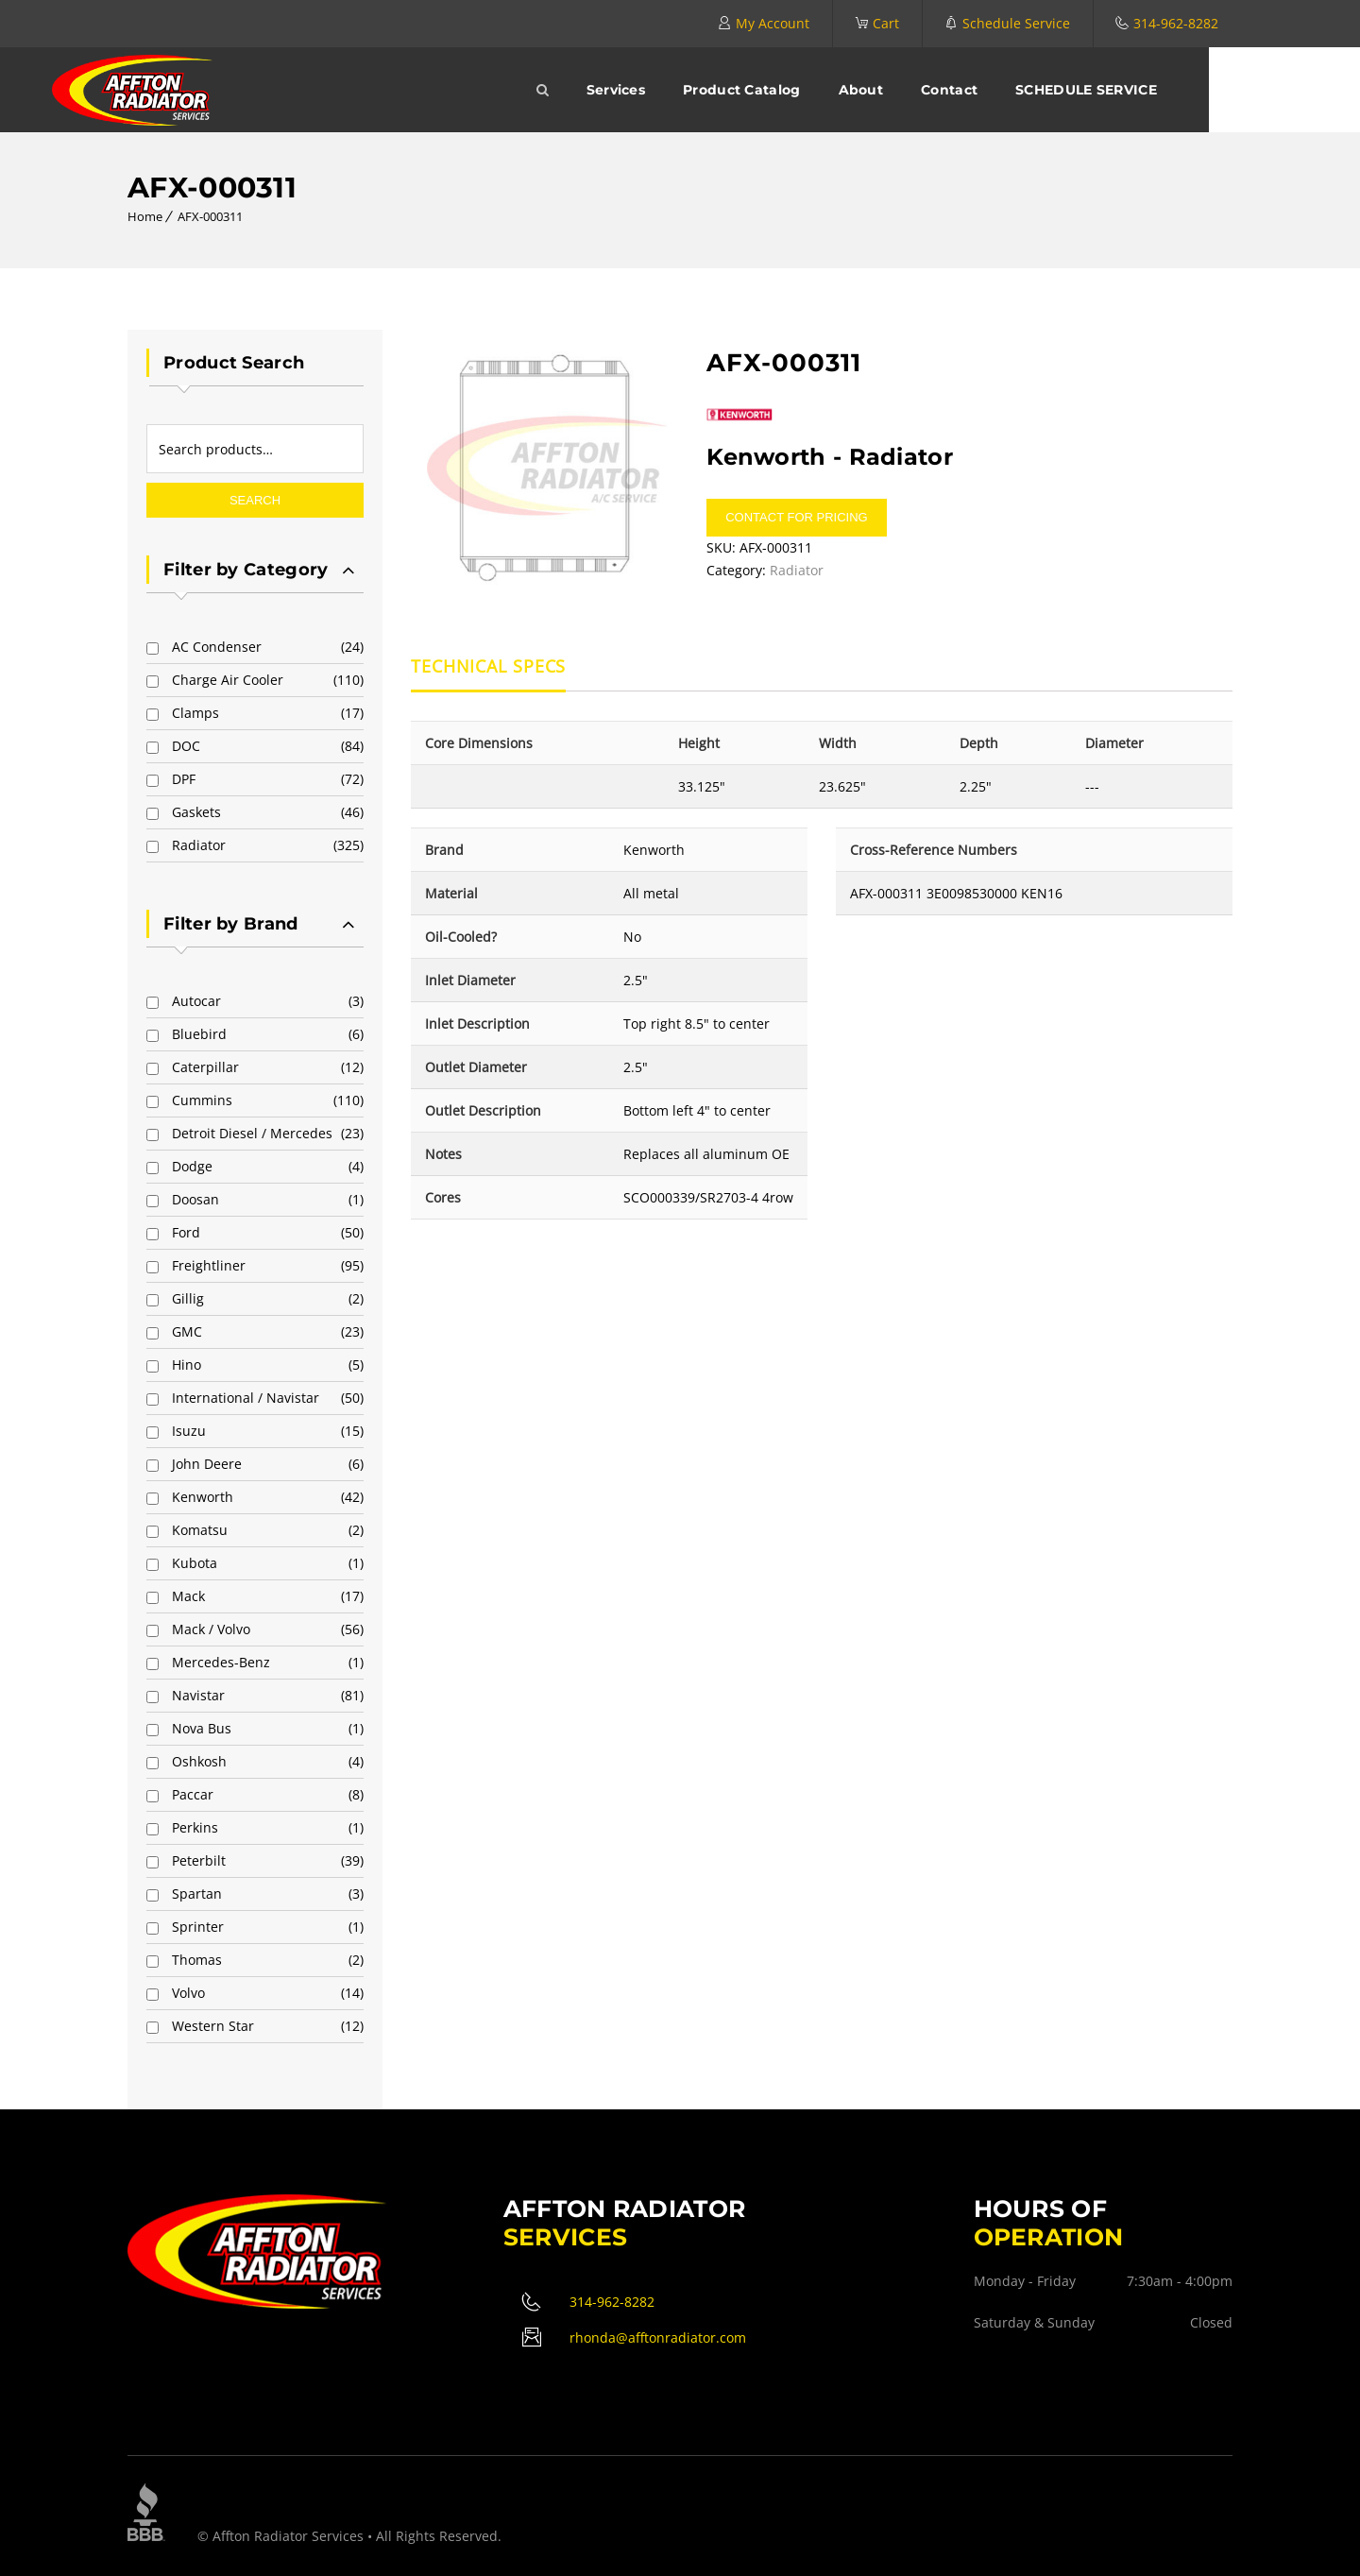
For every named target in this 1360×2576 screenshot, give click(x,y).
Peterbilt (199, 1860)
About (937, 89)
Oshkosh (199, 1761)
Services (691, 89)
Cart (886, 23)
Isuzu (189, 1431)
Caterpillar (205, 1067)
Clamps (195, 713)
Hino (186, 1364)
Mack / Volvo (211, 1629)
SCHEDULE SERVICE (1161, 89)
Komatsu (200, 1530)
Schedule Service (1016, 23)
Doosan (195, 1199)
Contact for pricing (796, 517)
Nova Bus (201, 1728)
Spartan (197, 1893)
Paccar (192, 1794)
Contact (1024, 89)
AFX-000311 (210, 216)
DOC (186, 746)
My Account (772, 23)
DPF (184, 779)
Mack (188, 1596)
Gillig (188, 1298)
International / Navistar (245, 1398)
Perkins (195, 1827)
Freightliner (209, 1265)
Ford (186, 1232)
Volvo (188, 1993)
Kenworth (202, 1497)
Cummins (202, 1100)
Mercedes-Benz (221, 1662)
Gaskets (196, 812)
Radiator (199, 845)
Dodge (192, 1166)
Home (145, 216)
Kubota (194, 1563)
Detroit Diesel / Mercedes (252, 1133)
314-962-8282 (1175, 23)
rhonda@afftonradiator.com (658, 2337)
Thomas (197, 1960)
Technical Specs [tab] (489, 667)
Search (255, 500)
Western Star (213, 2026)
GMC (187, 1331)
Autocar (196, 1001)
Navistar (198, 1695)
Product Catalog (817, 89)
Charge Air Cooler (227, 680)
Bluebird (199, 1034)
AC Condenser (217, 647)
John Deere (207, 1464)
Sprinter (198, 1927)
